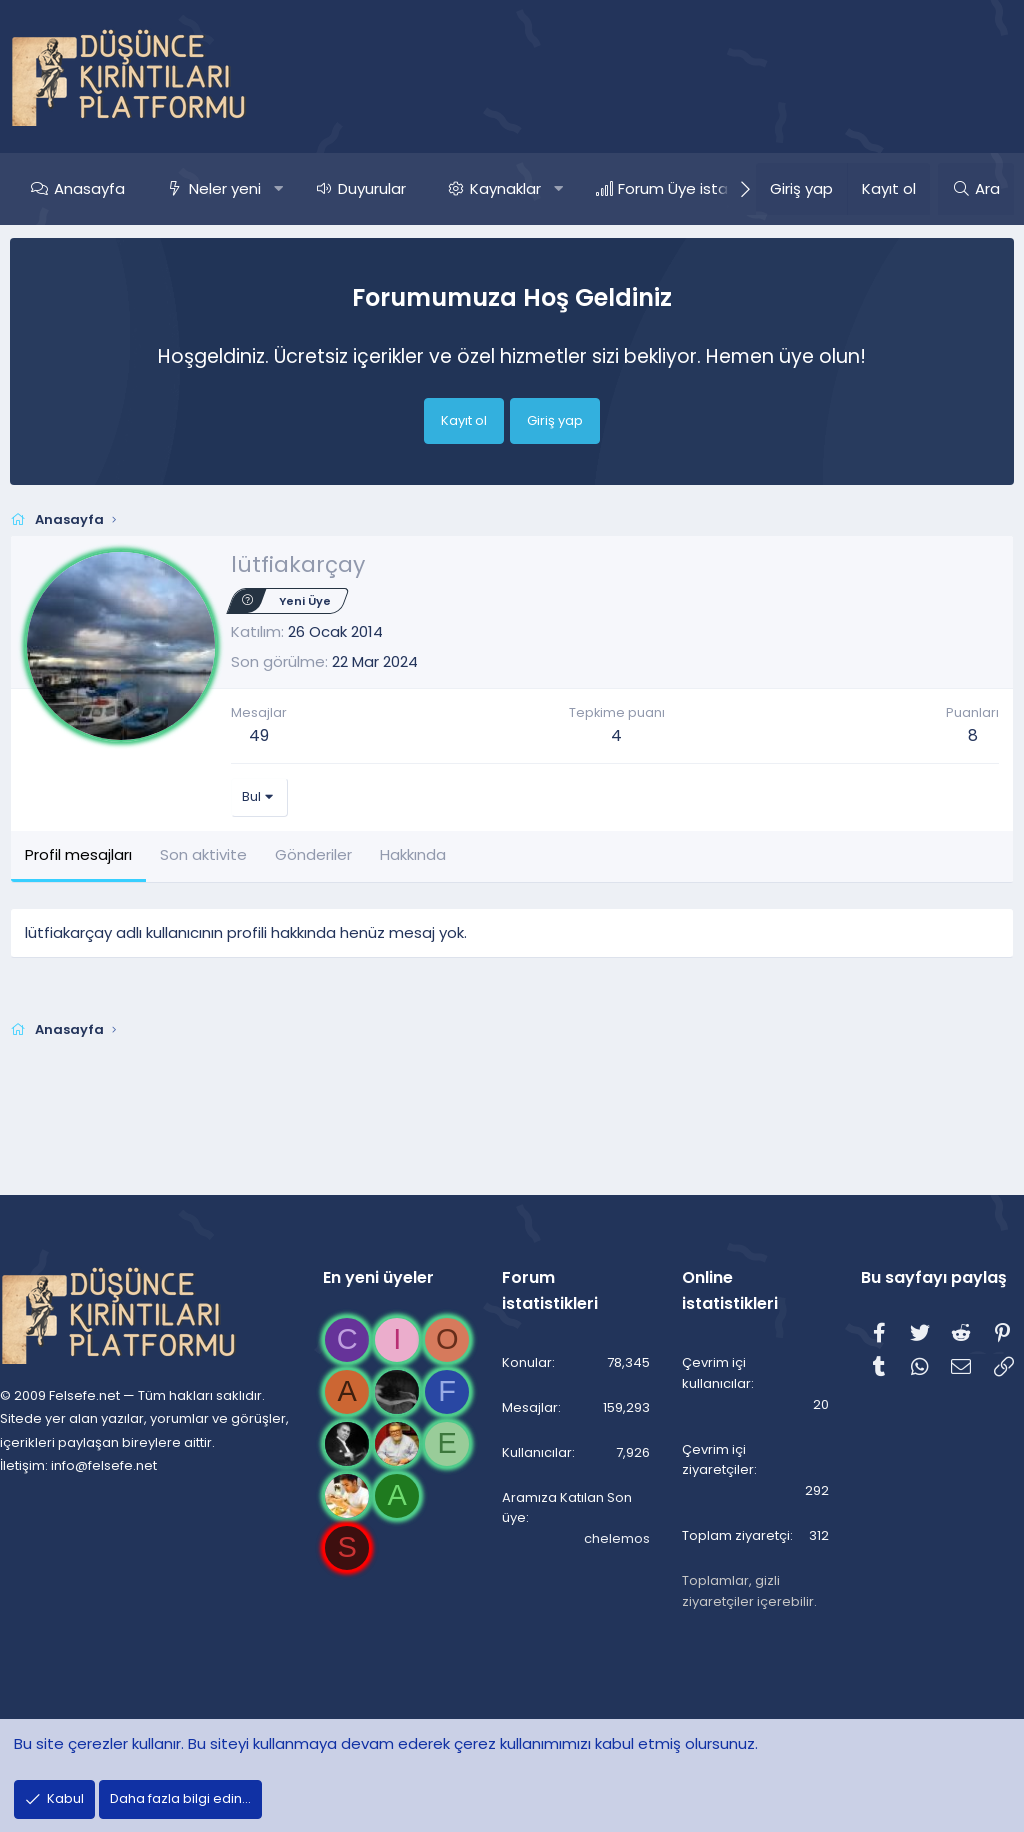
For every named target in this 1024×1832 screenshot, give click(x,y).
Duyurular (372, 188)
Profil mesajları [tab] (78, 854)
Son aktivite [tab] (203, 854)
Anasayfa (89, 188)
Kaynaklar (505, 188)
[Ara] (976, 189)
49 (259, 735)
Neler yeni (225, 188)
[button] (278, 189)
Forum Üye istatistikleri (701, 188)
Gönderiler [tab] (313, 854)
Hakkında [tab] (413, 854)
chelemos (612, 1520)
